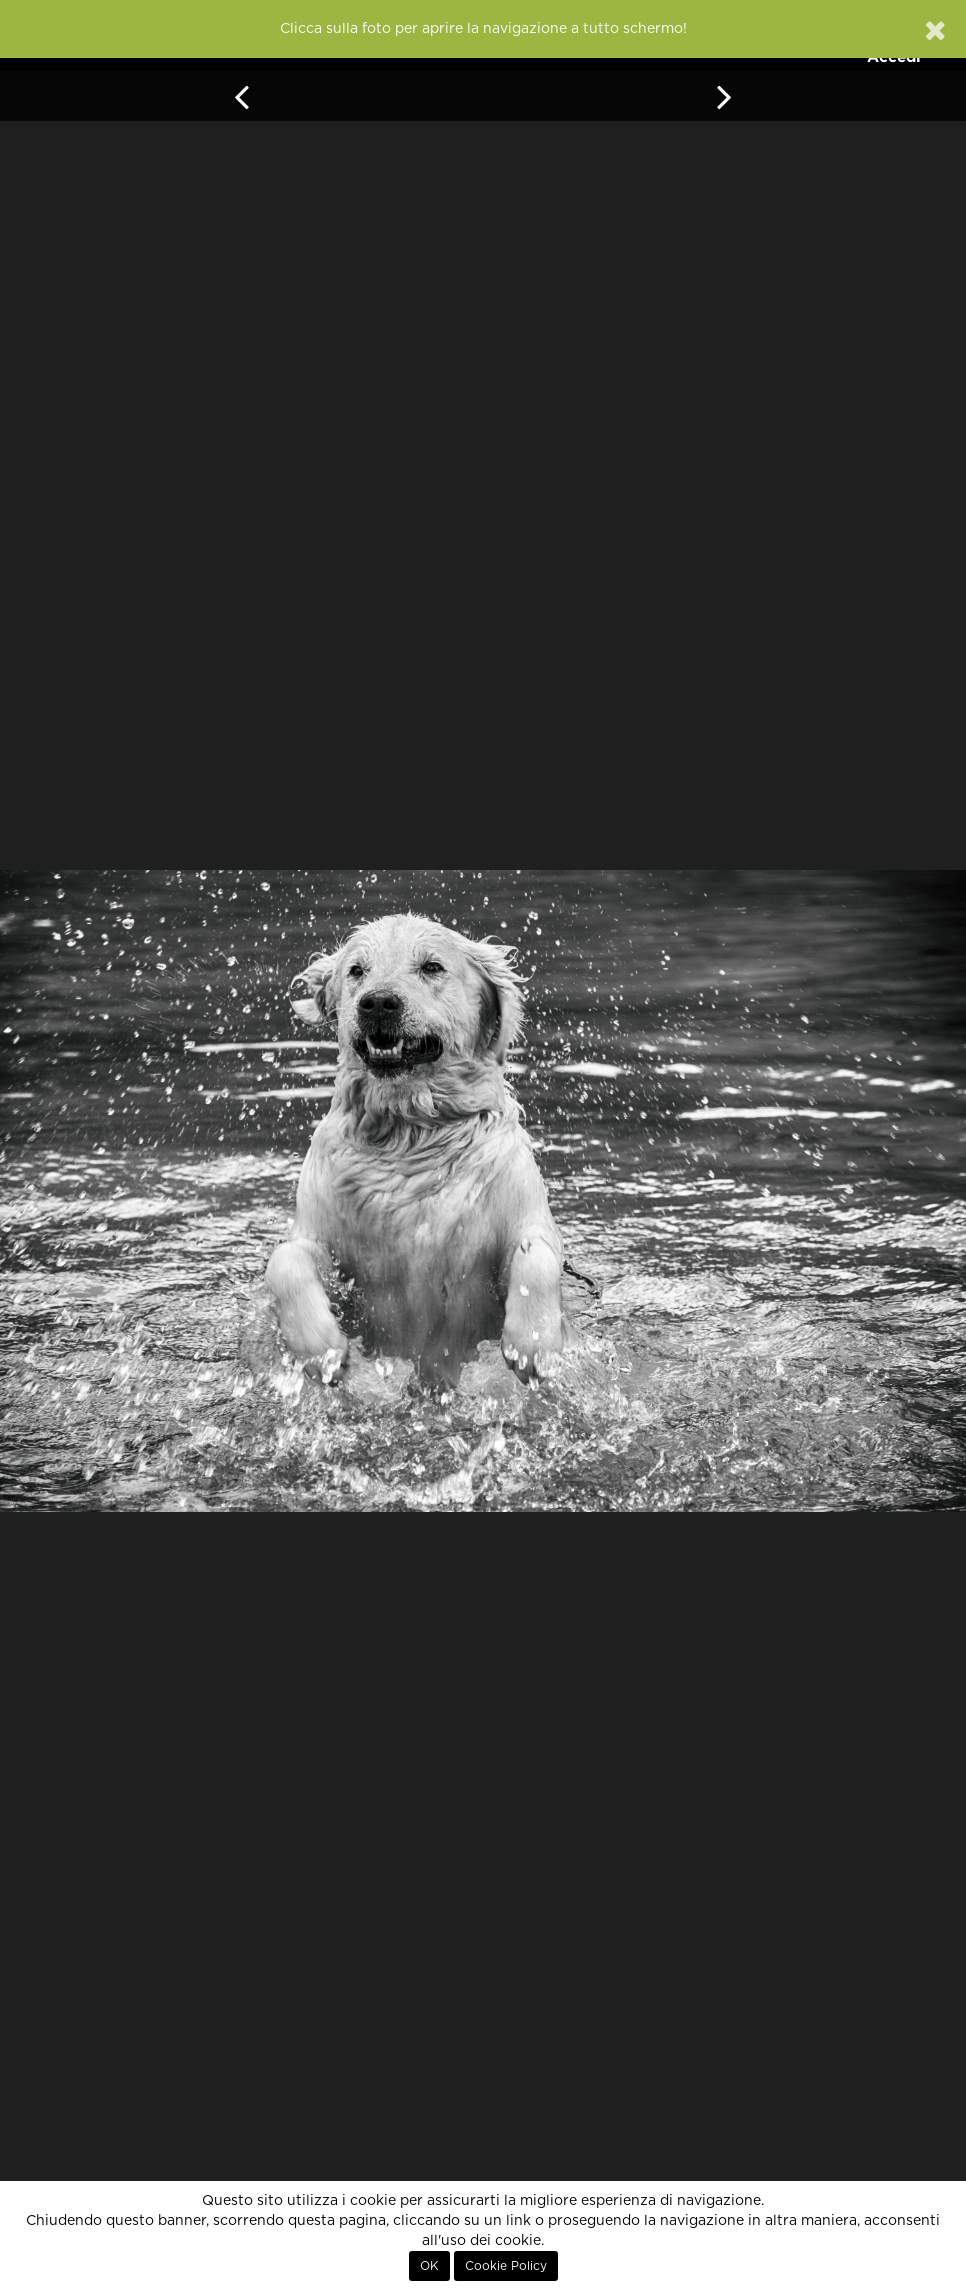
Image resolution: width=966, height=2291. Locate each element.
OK (429, 2266)
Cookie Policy (506, 2266)
